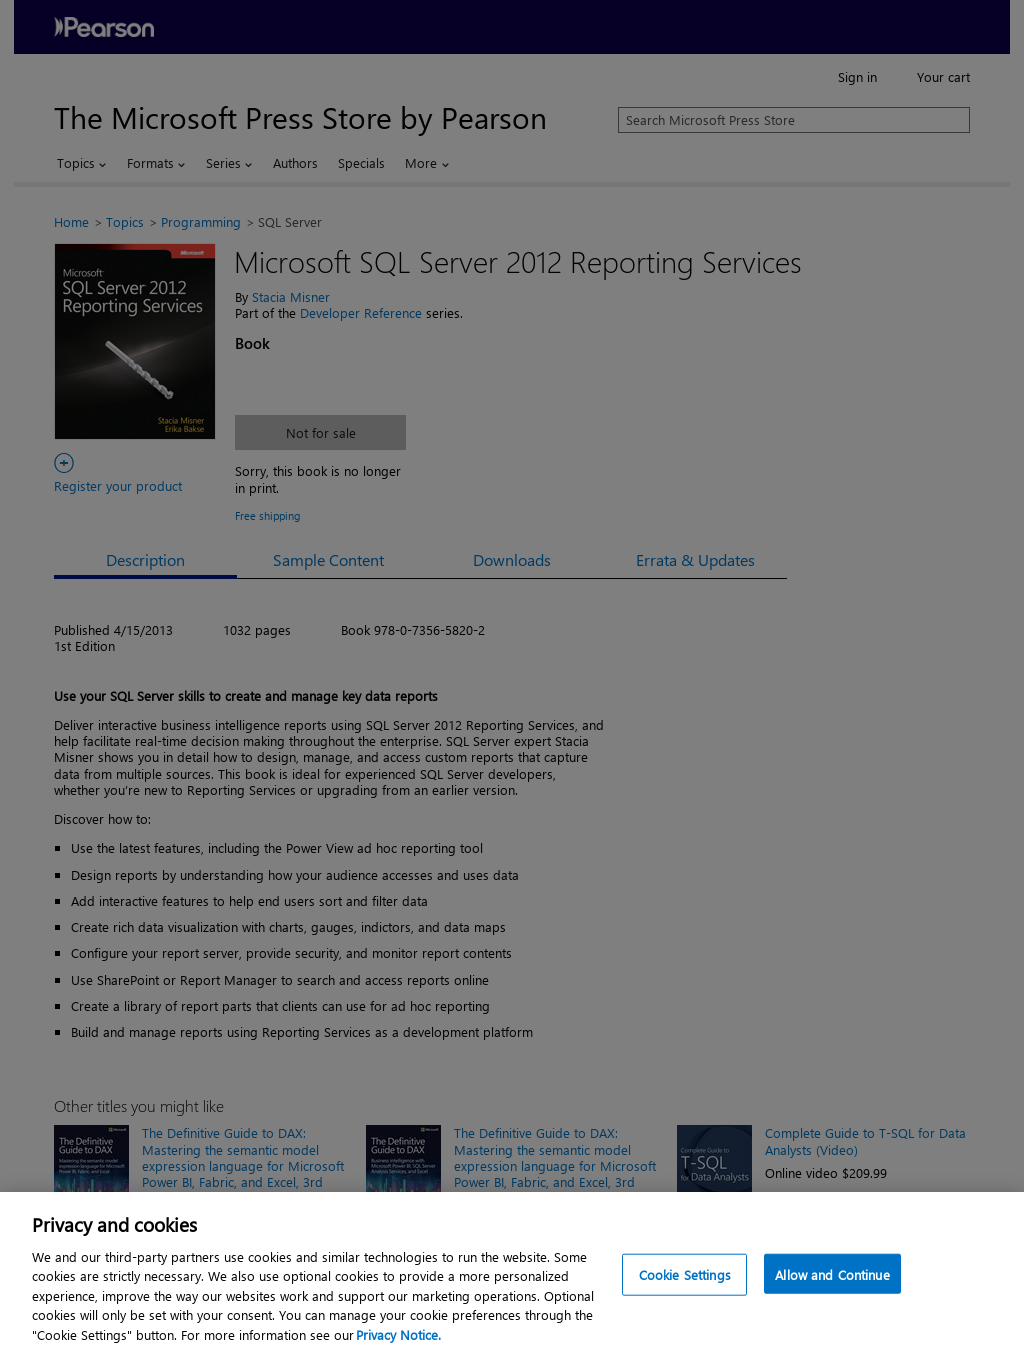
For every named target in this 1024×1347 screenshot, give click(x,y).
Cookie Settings (685, 1282)
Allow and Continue (832, 1282)
